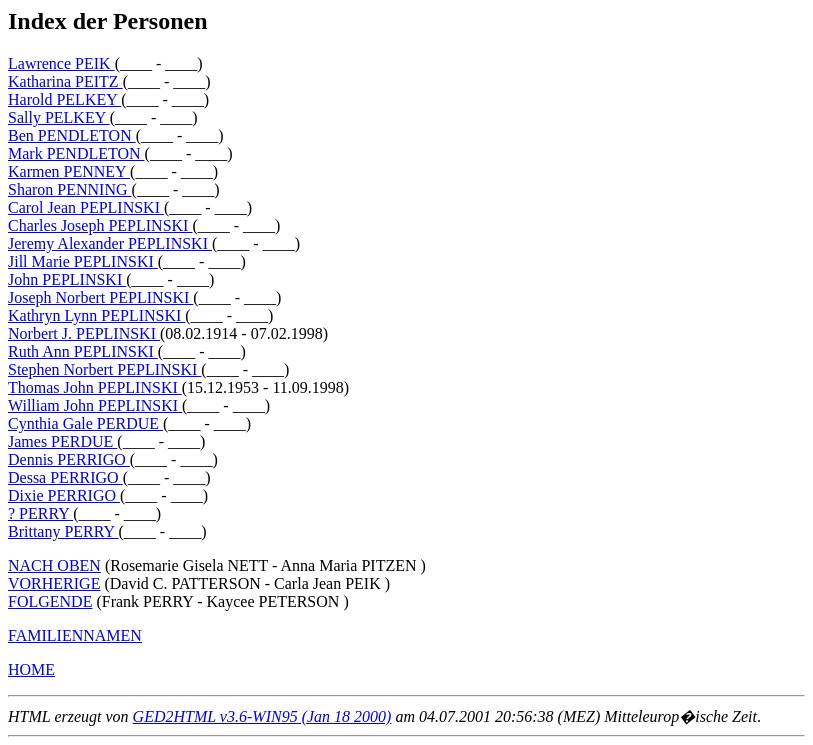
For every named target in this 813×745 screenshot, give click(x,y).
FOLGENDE (50, 601)
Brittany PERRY (63, 531)
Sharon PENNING (70, 189)
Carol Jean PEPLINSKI (86, 207)
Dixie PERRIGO (64, 495)
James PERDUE (62, 441)
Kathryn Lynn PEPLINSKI (96, 315)
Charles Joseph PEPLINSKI (100, 225)
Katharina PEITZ (65, 81)
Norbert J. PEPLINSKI (84, 333)
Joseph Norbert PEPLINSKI (100, 297)
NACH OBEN (54, 565)
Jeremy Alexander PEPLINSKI (110, 243)
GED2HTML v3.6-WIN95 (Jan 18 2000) (262, 716)
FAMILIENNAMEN (75, 635)
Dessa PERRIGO (65, 477)
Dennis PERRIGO (69, 459)
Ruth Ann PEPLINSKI (83, 351)
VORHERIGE (54, 583)
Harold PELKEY (64, 99)
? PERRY (40, 513)
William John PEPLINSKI (95, 405)
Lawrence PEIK (61, 63)
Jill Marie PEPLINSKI (83, 261)
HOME (31, 669)
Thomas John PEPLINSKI (95, 387)
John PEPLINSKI (67, 279)
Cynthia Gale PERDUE (85, 423)
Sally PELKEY (59, 117)
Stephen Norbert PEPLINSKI (104, 369)
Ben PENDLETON (72, 135)
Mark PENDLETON (76, 153)
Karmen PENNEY (69, 171)
